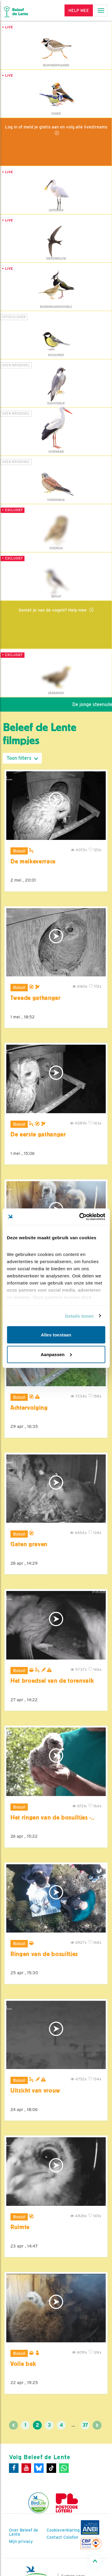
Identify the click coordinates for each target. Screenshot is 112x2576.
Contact (54, 2537)
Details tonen (79, 1315)
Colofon (70, 2537)
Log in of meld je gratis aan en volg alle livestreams (56, 126)
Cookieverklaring (63, 2530)
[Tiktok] (51, 2468)
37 (85, 2425)
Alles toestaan (56, 1334)
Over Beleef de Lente (23, 2532)
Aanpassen (56, 1354)
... (73, 2425)
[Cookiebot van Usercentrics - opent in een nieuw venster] (79, 1216)
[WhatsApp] (64, 2468)
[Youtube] (26, 2468)
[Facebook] (14, 2468)
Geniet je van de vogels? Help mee (53, 609)
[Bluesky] (39, 2468)
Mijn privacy (21, 2541)
